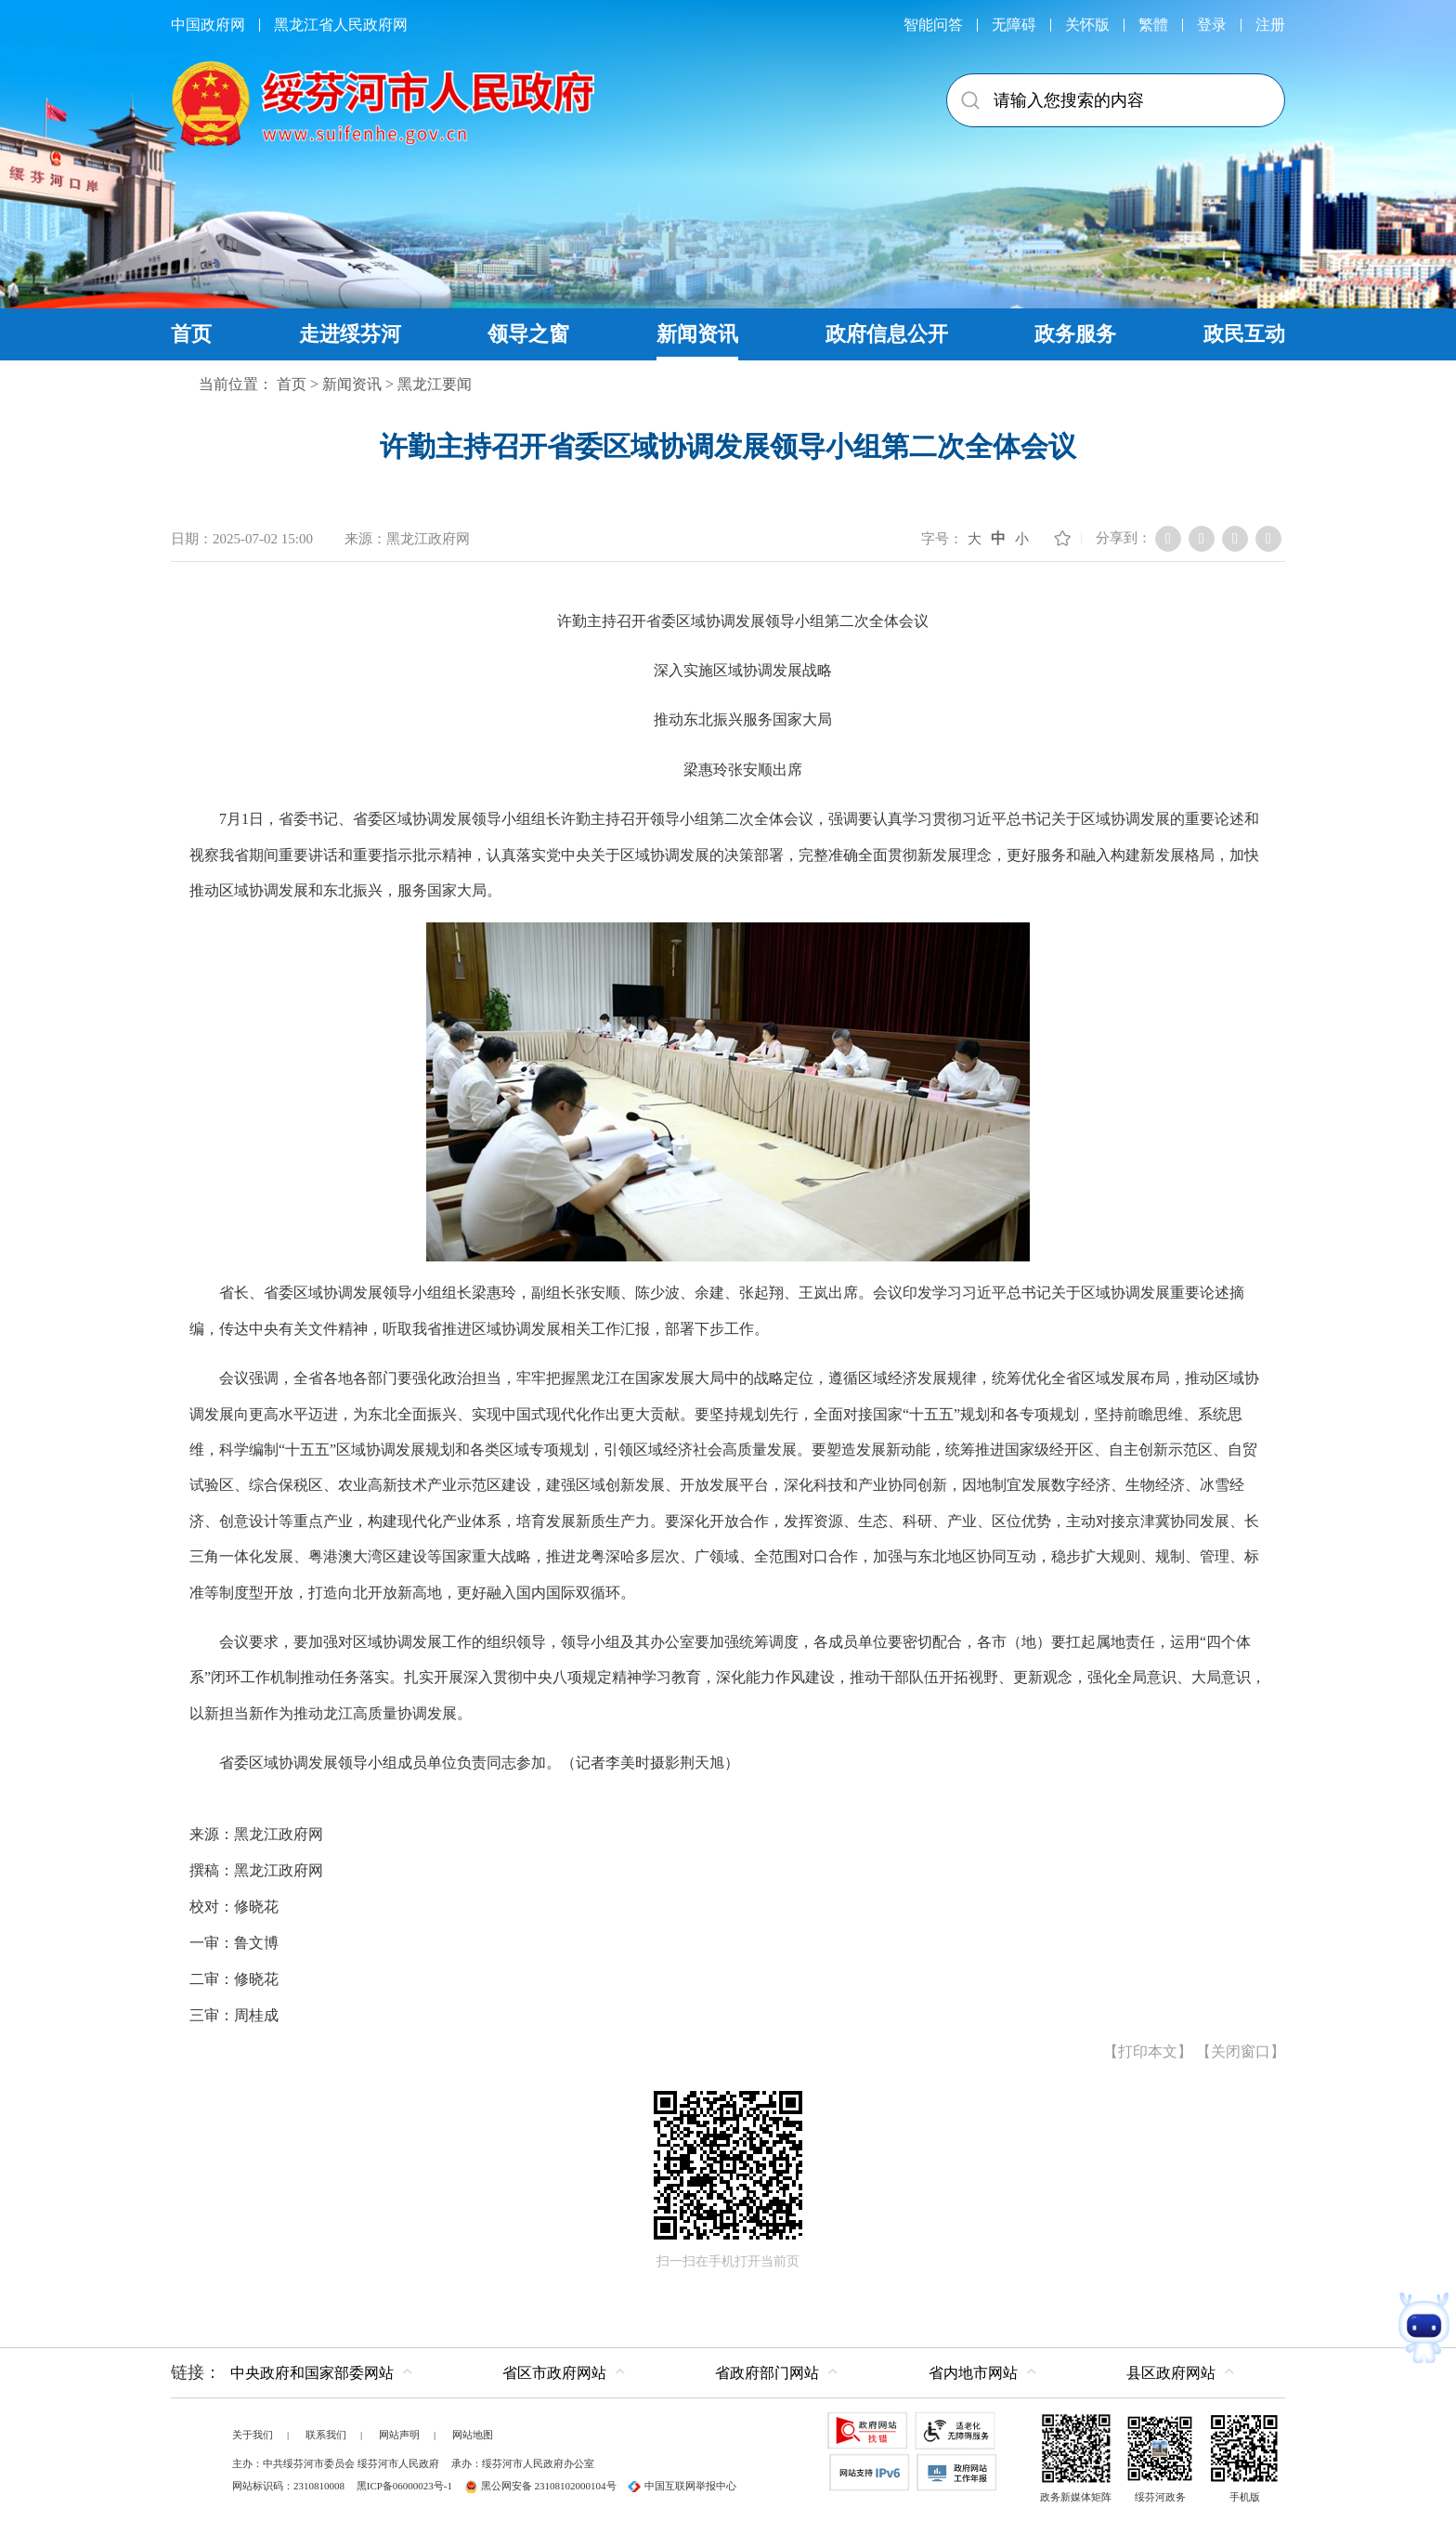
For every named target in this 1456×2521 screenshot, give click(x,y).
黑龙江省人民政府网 (341, 25)
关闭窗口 (1240, 2051)
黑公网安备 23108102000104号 (540, 2485)
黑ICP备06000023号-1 (404, 2485)
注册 (1270, 25)
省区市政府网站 (554, 2373)
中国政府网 (208, 25)
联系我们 (326, 2434)
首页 (291, 384)
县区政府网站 (1171, 2373)
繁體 (1153, 25)
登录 (1212, 25)
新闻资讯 (352, 384)
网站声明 (399, 2434)
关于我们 (252, 2434)
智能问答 (933, 25)
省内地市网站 (973, 2373)
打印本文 (1147, 2051)
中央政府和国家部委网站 (312, 2373)
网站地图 (472, 2434)
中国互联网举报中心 (682, 2485)
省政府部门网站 (767, 2373)
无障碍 (1014, 25)
